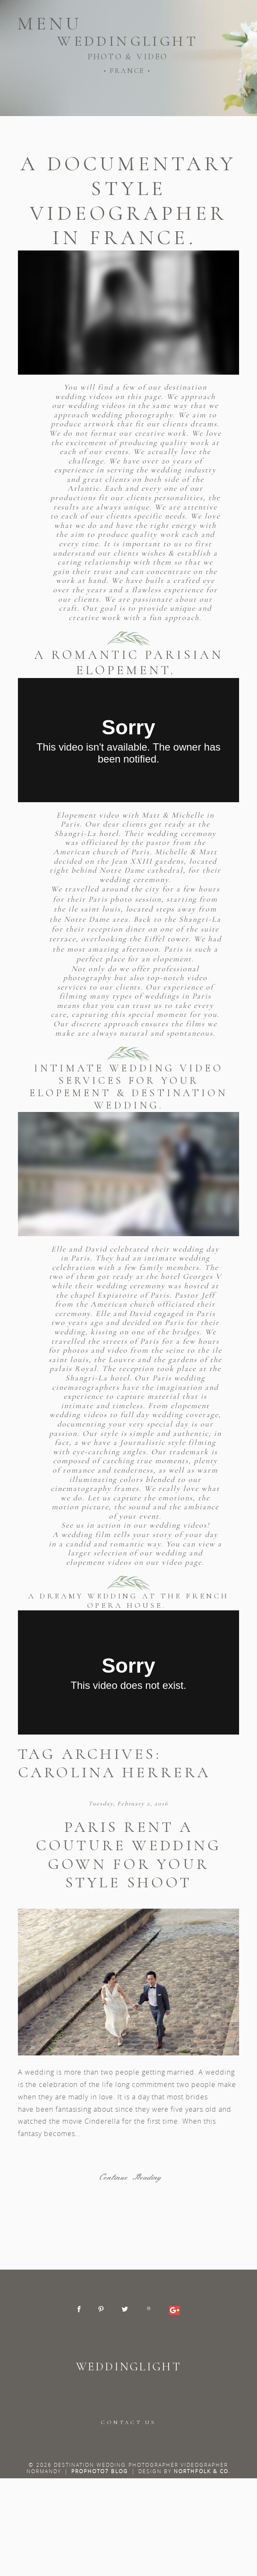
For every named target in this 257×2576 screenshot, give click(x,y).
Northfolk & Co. (202, 2471)
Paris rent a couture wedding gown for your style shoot (128, 1855)
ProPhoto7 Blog (99, 2471)
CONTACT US (128, 2422)
